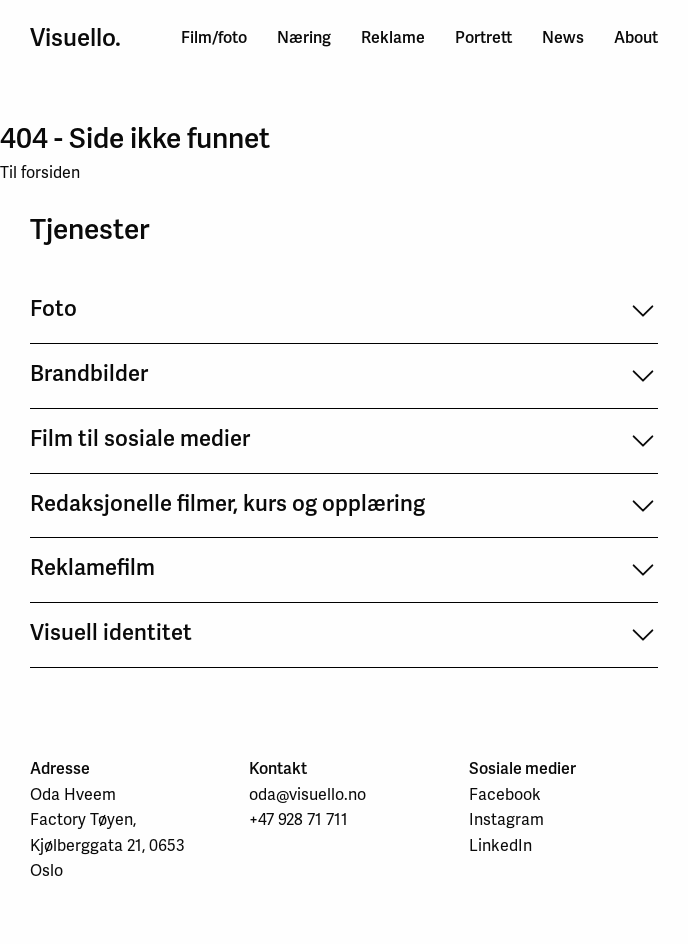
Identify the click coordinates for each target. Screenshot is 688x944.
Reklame (393, 37)
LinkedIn (500, 845)
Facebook (505, 794)
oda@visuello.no (307, 794)
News (563, 37)
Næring (304, 37)
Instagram (506, 819)
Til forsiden (40, 172)
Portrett (483, 37)
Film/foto (214, 37)
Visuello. (75, 38)
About (636, 37)
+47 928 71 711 (298, 819)
